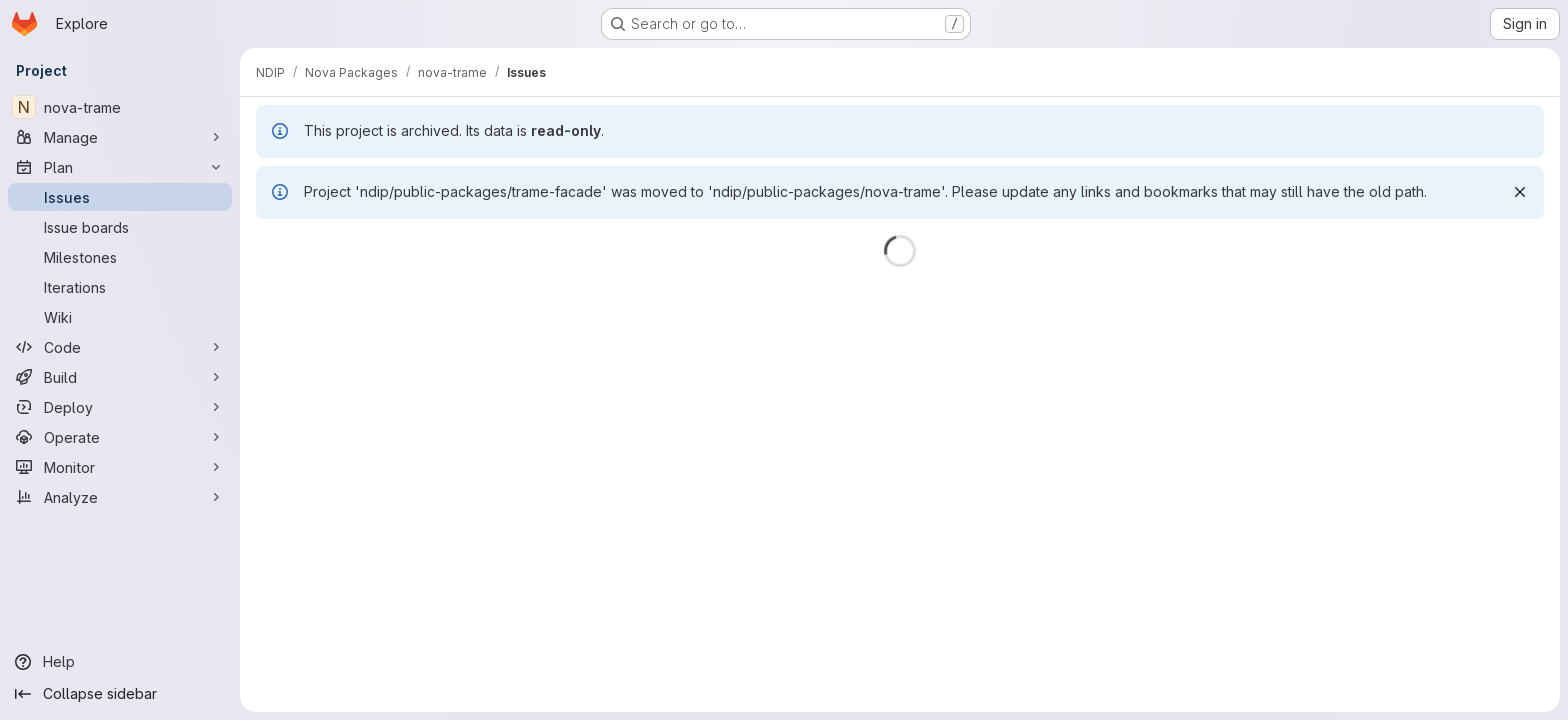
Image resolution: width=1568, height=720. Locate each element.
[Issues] (120, 197)
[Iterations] (120, 287)
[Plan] (120, 167)
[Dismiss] (1520, 192)
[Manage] (120, 137)
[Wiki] (120, 317)
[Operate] (120, 437)
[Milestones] (120, 257)
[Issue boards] (120, 227)
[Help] (120, 662)
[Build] (120, 377)
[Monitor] (120, 467)
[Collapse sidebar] (120, 694)
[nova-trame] (120, 107)
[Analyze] (120, 497)
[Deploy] (120, 407)
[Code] (120, 347)
